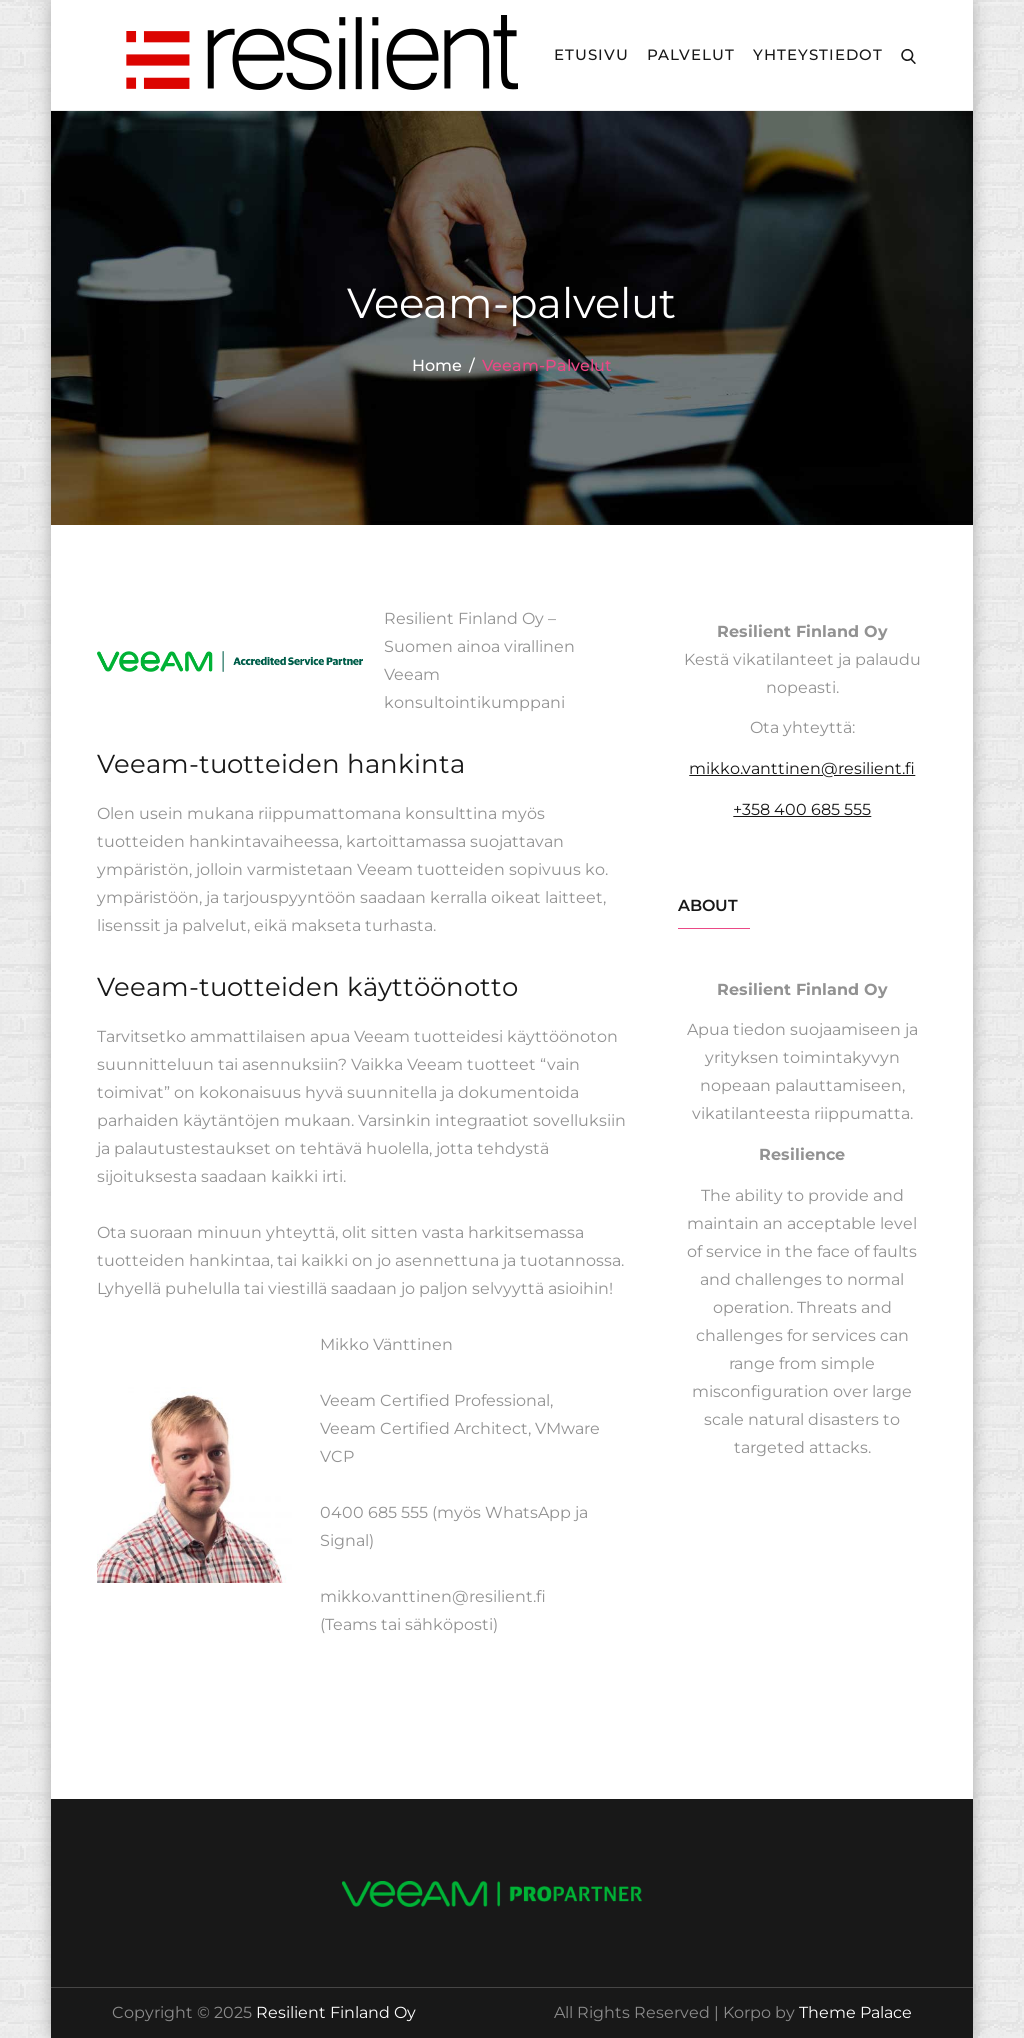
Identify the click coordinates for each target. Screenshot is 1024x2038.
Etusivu (591, 54)
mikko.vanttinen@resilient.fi (802, 768)
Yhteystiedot (818, 54)
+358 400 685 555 (802, 809)
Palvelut (691, 54)
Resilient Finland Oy (336, 2012)
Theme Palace (855, 2012)
